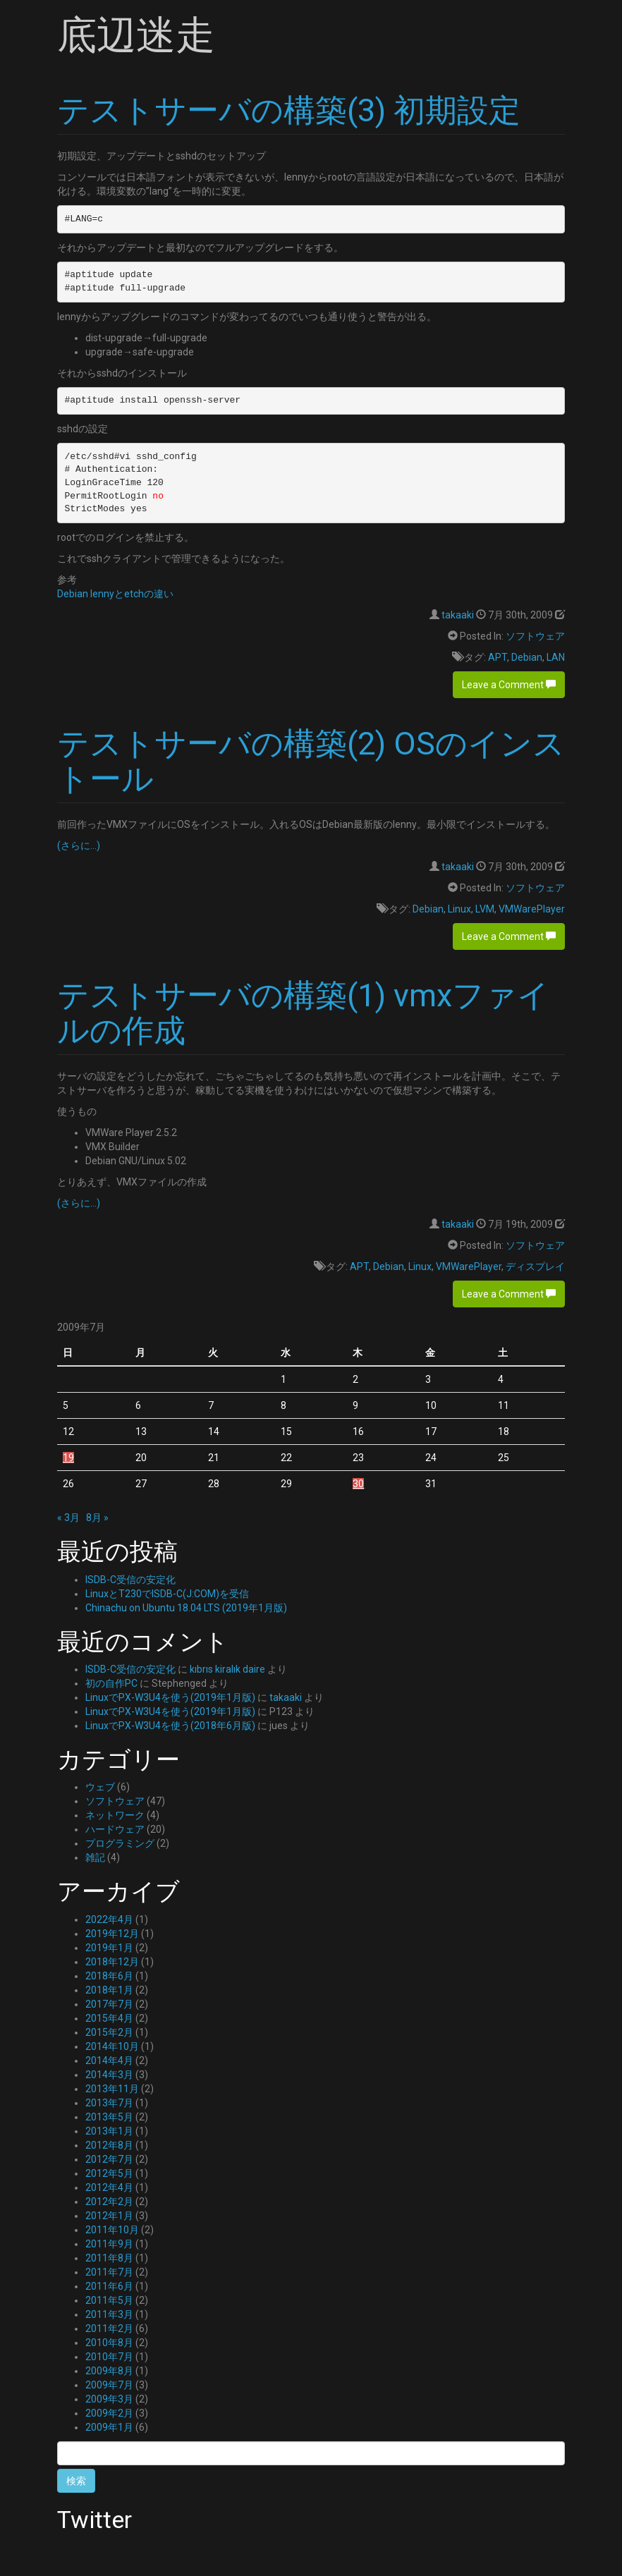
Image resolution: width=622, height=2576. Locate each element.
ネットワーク (115, 1815)
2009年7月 (109, 2385)
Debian (526, 657)
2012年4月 (109, 2187)
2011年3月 (109, 2314)
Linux (459, 909)
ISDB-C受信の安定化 (130, 1579)
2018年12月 (112, 1961)
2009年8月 (109, 2370)
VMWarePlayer (532, 909)
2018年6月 (109, 1976)
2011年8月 (109, 2258)
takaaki (457, 615)
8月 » (97, 1517)
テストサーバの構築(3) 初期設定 (288, 110)
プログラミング (119, 1843)
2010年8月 (109, 2342)
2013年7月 (109, 2102)
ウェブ (100, 1787)
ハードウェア (115, 1829)
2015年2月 (109, 2032)
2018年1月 (109, 1990)
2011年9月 (109, 2244)
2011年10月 (112, 2229)
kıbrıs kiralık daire (227, 1669)
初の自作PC (111, 1683)
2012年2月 (109, 2201)
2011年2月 (109, 2328)
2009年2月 (109, 2413)
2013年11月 (112, 2088)
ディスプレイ (535, 1266)
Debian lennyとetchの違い (115, 593)
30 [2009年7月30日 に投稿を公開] (358, 1483)
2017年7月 (109, 2004)
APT (497, 657)
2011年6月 (109, 2286)
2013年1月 (109, 2131)
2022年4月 (109, 1919)
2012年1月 (109, 2215)
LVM (484, 909)
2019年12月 (112, 1933)
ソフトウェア (535, 636)
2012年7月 (109, 2159)
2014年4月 (109, 2060)
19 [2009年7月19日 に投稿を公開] (68, 1457)
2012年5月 (109, 2173)
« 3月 (68, 1517)
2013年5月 (109, 2117)
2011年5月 (109, 2300)
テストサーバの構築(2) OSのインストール (311, 761)
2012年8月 (109, 2145)
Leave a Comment (509, 684)
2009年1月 (109, 2427)
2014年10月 (112, 2046)
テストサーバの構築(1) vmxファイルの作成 (303, 1013)
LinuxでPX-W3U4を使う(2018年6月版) (170, 1725)
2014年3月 (109, 2074)
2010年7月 (109, 2356)
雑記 (95, 1857)
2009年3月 (109, 2399)
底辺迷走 (136, 35)
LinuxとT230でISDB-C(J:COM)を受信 (167, 1593)
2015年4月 (109, 2018)
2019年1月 (109, 1947)
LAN (556, 657)
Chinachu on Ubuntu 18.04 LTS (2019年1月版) (186, 1607)
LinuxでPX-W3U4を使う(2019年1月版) (170, 1697)
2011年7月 (109, 2272)
